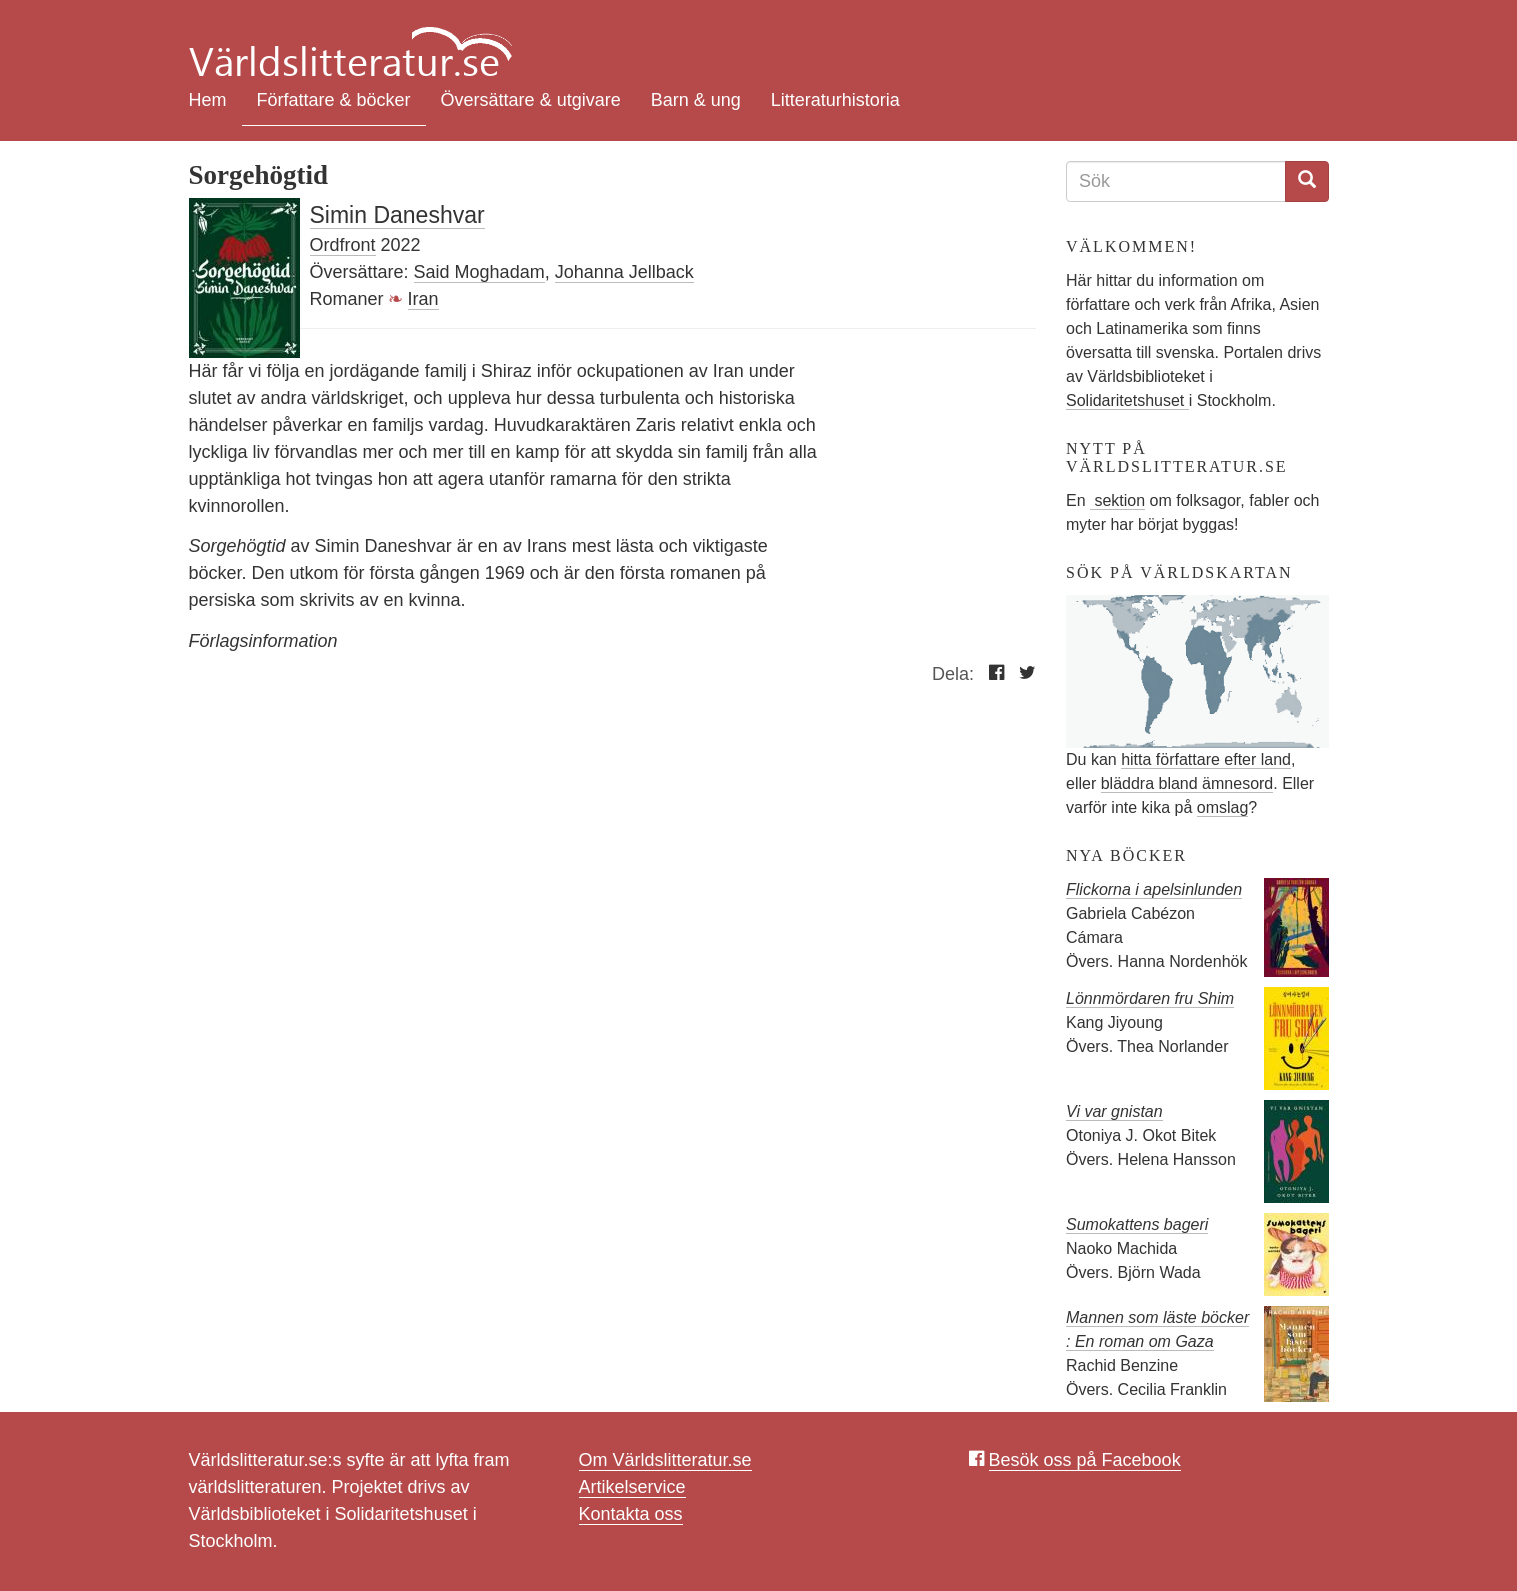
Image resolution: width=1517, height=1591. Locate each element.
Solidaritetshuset (1127, 400)
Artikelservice (632, 1487)
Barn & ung (696, 100)
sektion (1117, 500)
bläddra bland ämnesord (1187, 783)
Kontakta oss (631, 1514)
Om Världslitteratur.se (665, 1460)
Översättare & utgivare (531, 100)
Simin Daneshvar (397, 215)
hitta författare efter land (1206, 759)
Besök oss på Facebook (1085, 1460)
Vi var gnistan (1114, 1111)
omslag (1223, 807)
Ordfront (343, 245)
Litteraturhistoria (835, 100)
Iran (423, 299)
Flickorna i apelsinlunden (1154, 889)
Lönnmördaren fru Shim (1150, 998)
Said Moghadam (479, 272)
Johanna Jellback (624, 272)
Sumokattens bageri (1137, 1224)
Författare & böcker (334, 100)
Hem (208, 100)
